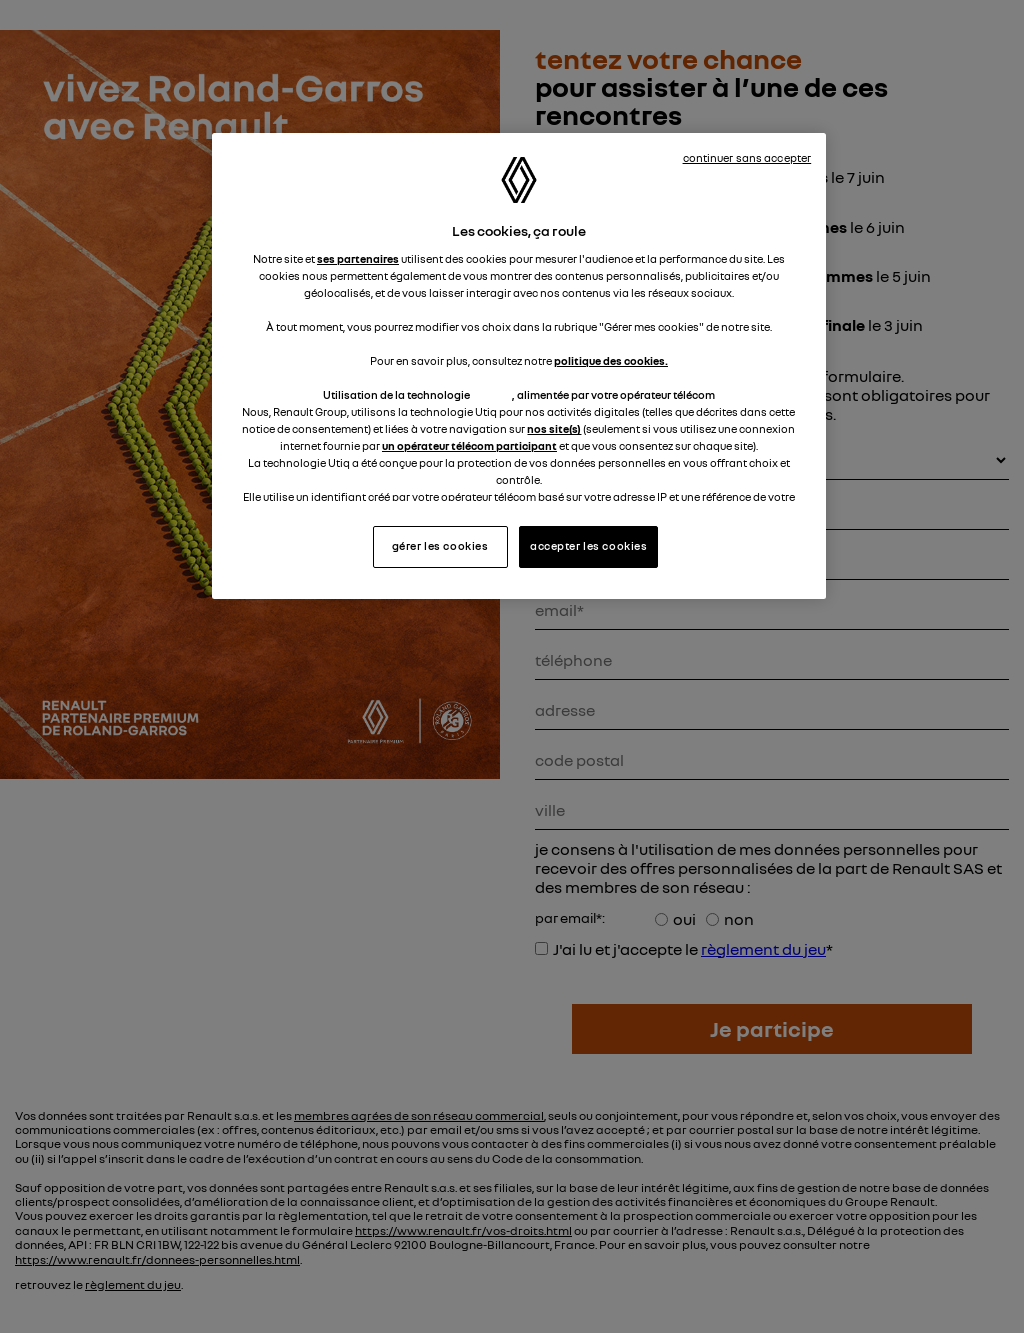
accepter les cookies (588, 546)
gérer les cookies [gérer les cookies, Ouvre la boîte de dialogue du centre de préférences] (440, 546)
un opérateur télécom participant (469, 446)
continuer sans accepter (747, 158)
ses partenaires (358, 259)
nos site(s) (554, 429)
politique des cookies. (611, 361)
